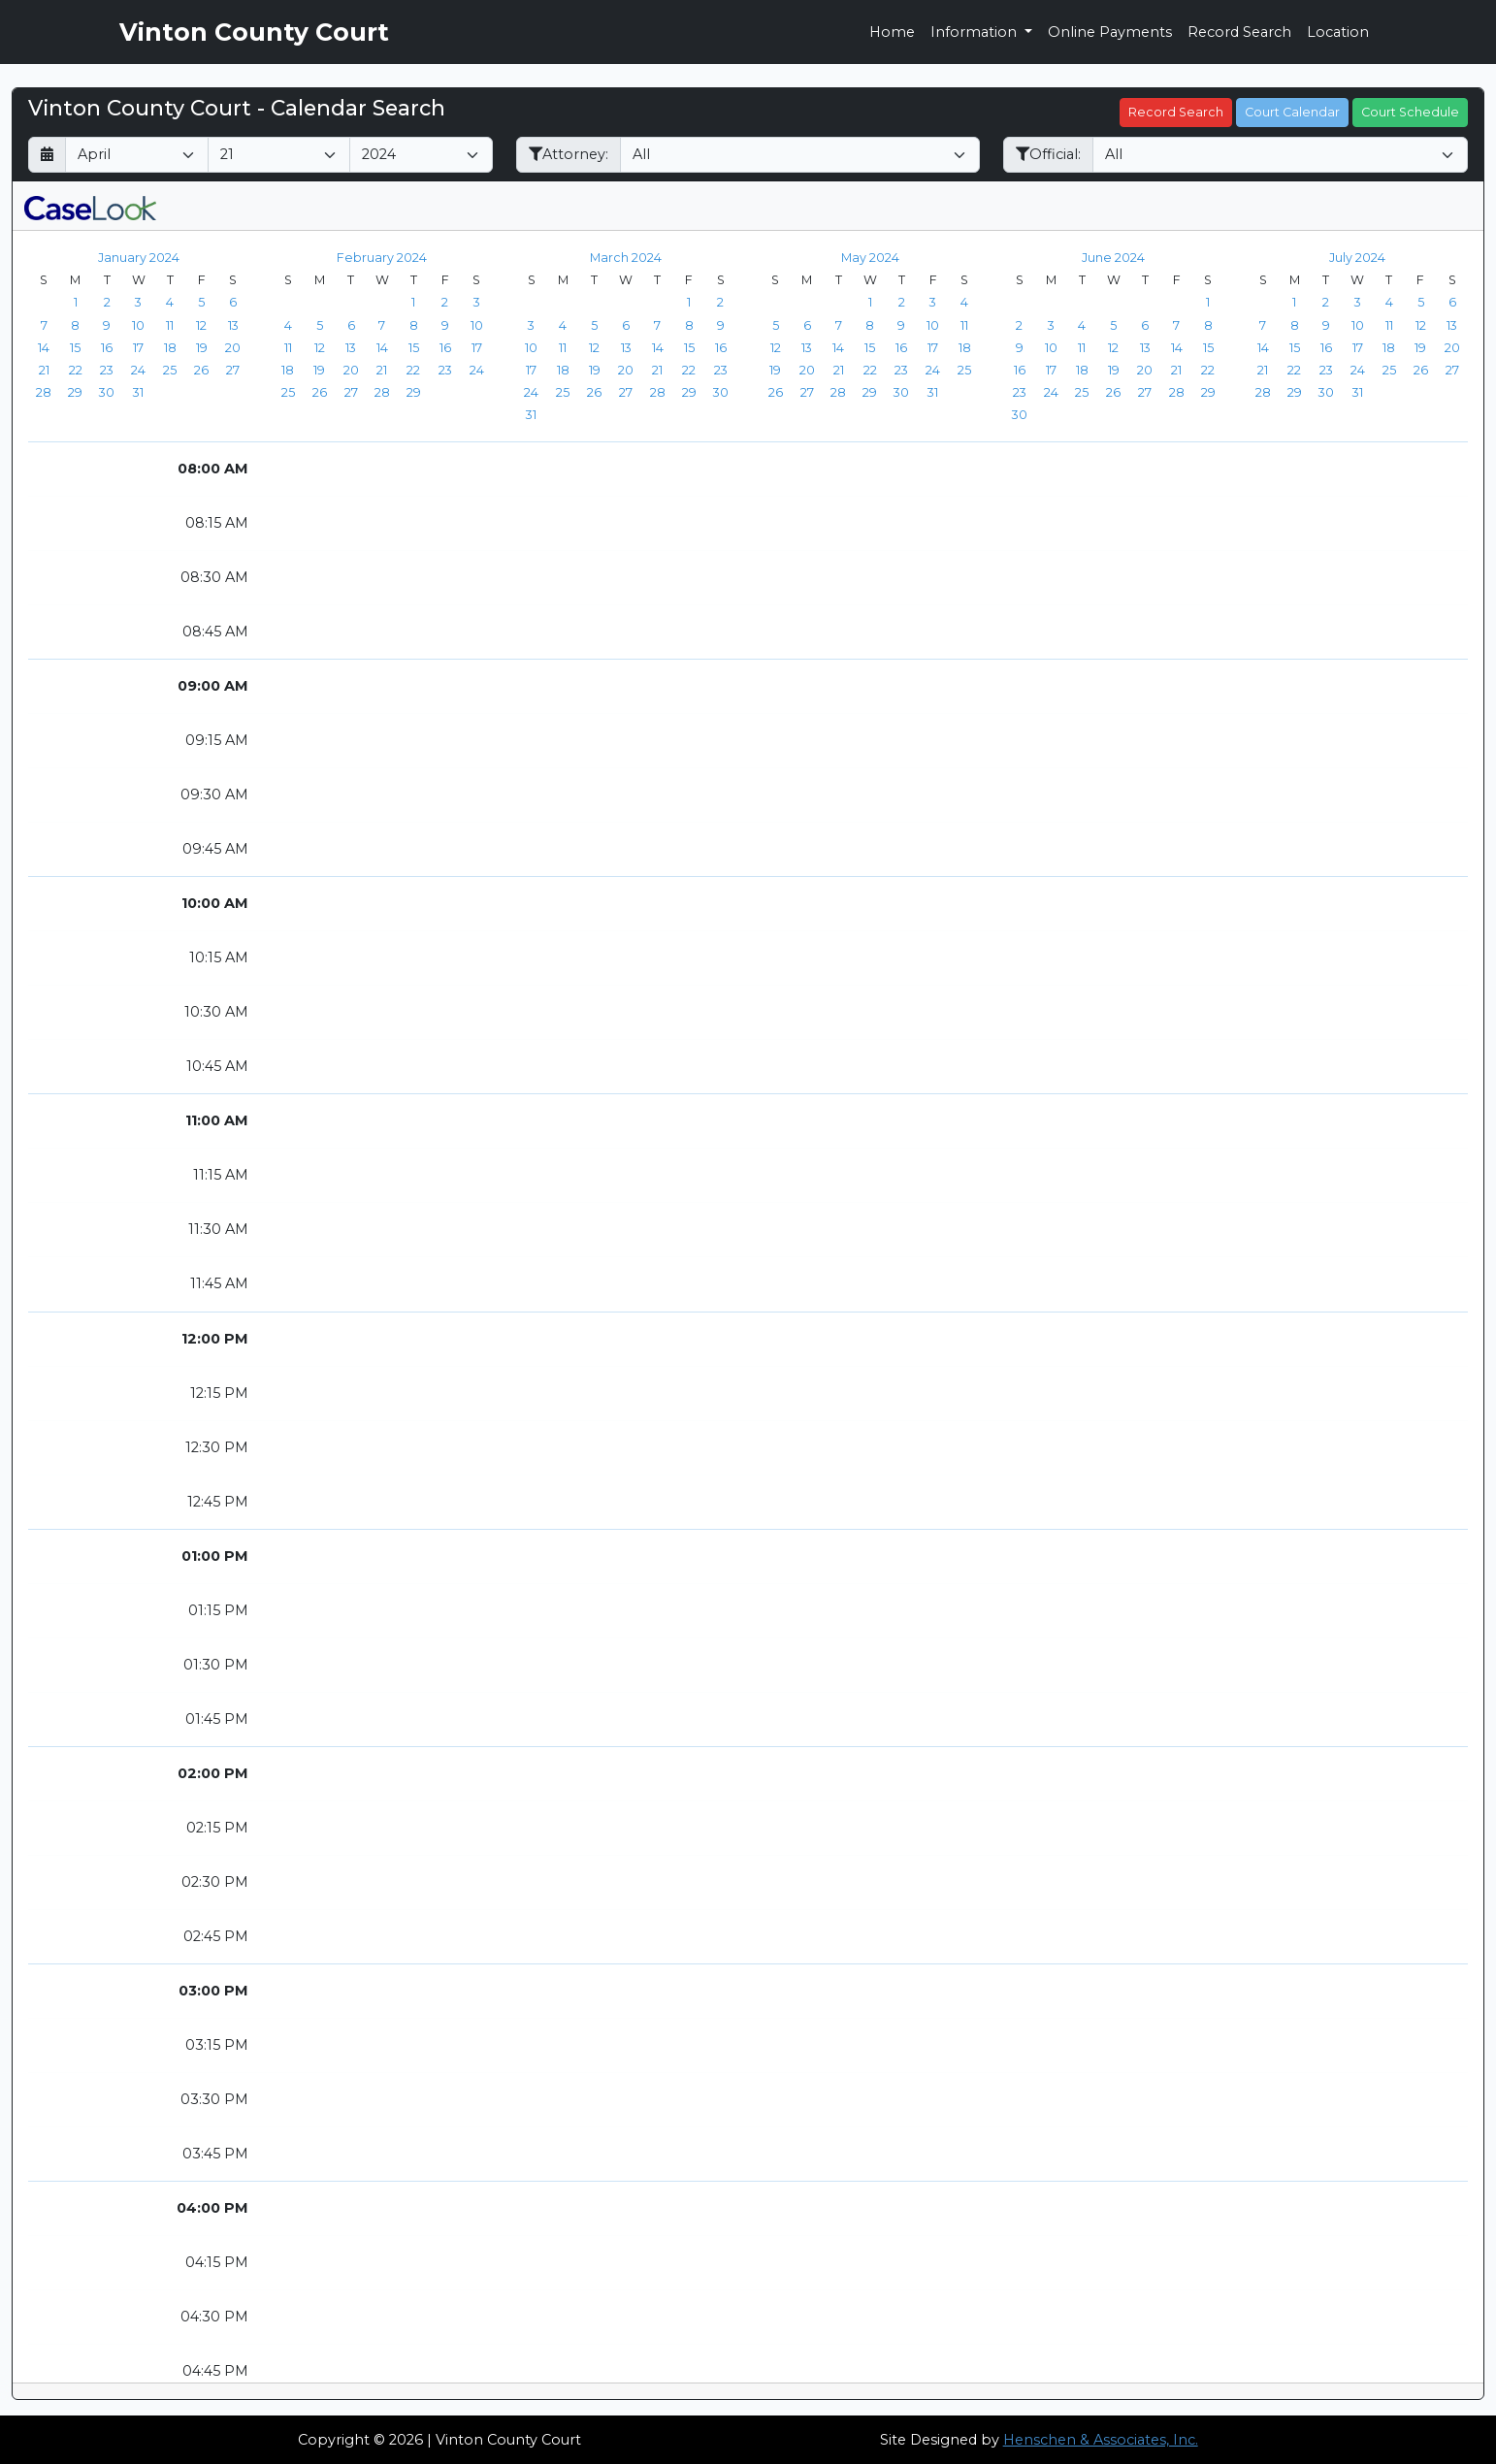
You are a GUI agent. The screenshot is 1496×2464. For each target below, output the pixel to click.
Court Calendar (1292, 112)
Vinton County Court (254, 32)
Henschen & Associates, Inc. (1100, 2439)
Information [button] (975, 32)
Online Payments (1110, 32)
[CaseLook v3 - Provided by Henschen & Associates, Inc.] (90, 205)
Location (1338, 32)
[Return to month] (47, 155)
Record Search (1239, 32)
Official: (1048, 154)
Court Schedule (1410, 112)
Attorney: (568, 154)
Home (892, 32)
